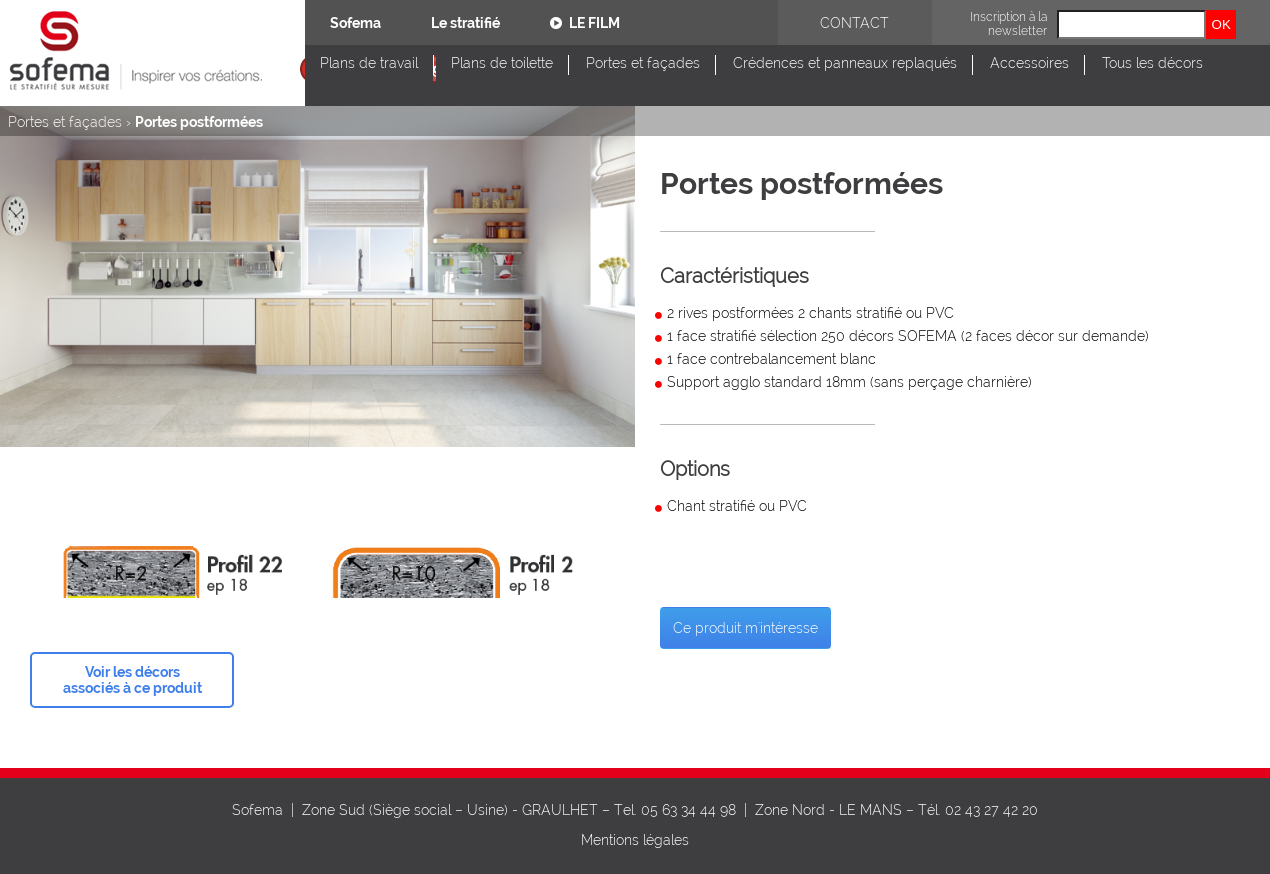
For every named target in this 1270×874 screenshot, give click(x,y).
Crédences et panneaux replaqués (845, 63)
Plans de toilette (502, 63)
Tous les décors (1152, 63)
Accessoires (1029, 63)
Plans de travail (369, 63)
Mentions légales (635, 840)
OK (1221, 24)
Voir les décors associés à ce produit (132, 680)
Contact (854, 23)
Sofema (355, 23)
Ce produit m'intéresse (745, 628)
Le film (585, 23)
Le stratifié (465, 23)
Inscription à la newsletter (1008, 24)
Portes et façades (643, 63)
